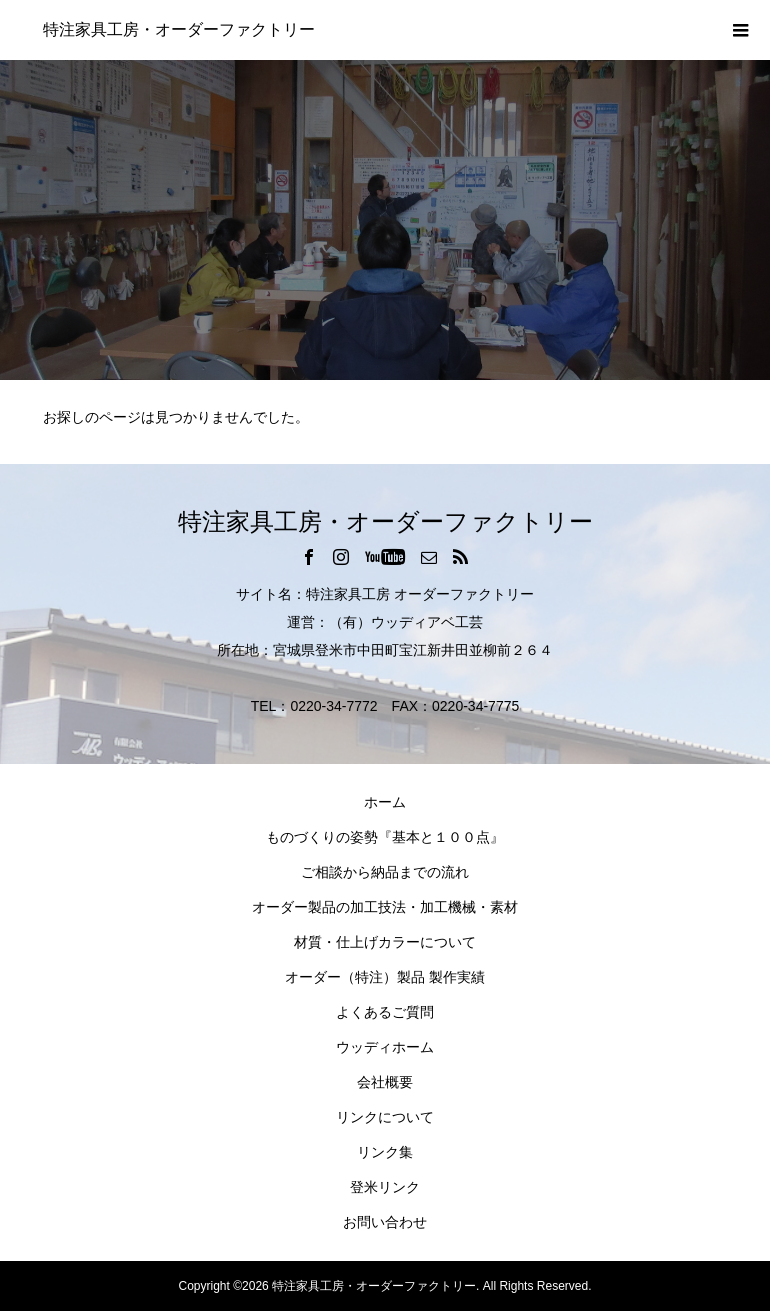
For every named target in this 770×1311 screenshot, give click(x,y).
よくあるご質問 (385, 1012)
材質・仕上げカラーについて (385, 942)
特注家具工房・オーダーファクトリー (179, 29)
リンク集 (385, 1152)
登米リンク (385, 1187)
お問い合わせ (385, 1222)
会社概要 (385, 1082)
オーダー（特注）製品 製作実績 (385, 977)
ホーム (385, 802)
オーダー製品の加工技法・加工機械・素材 (385, 907)
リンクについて (385, 1117)
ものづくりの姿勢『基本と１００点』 (385, 837)
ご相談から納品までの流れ (385, 872)
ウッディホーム (385, 1047)
